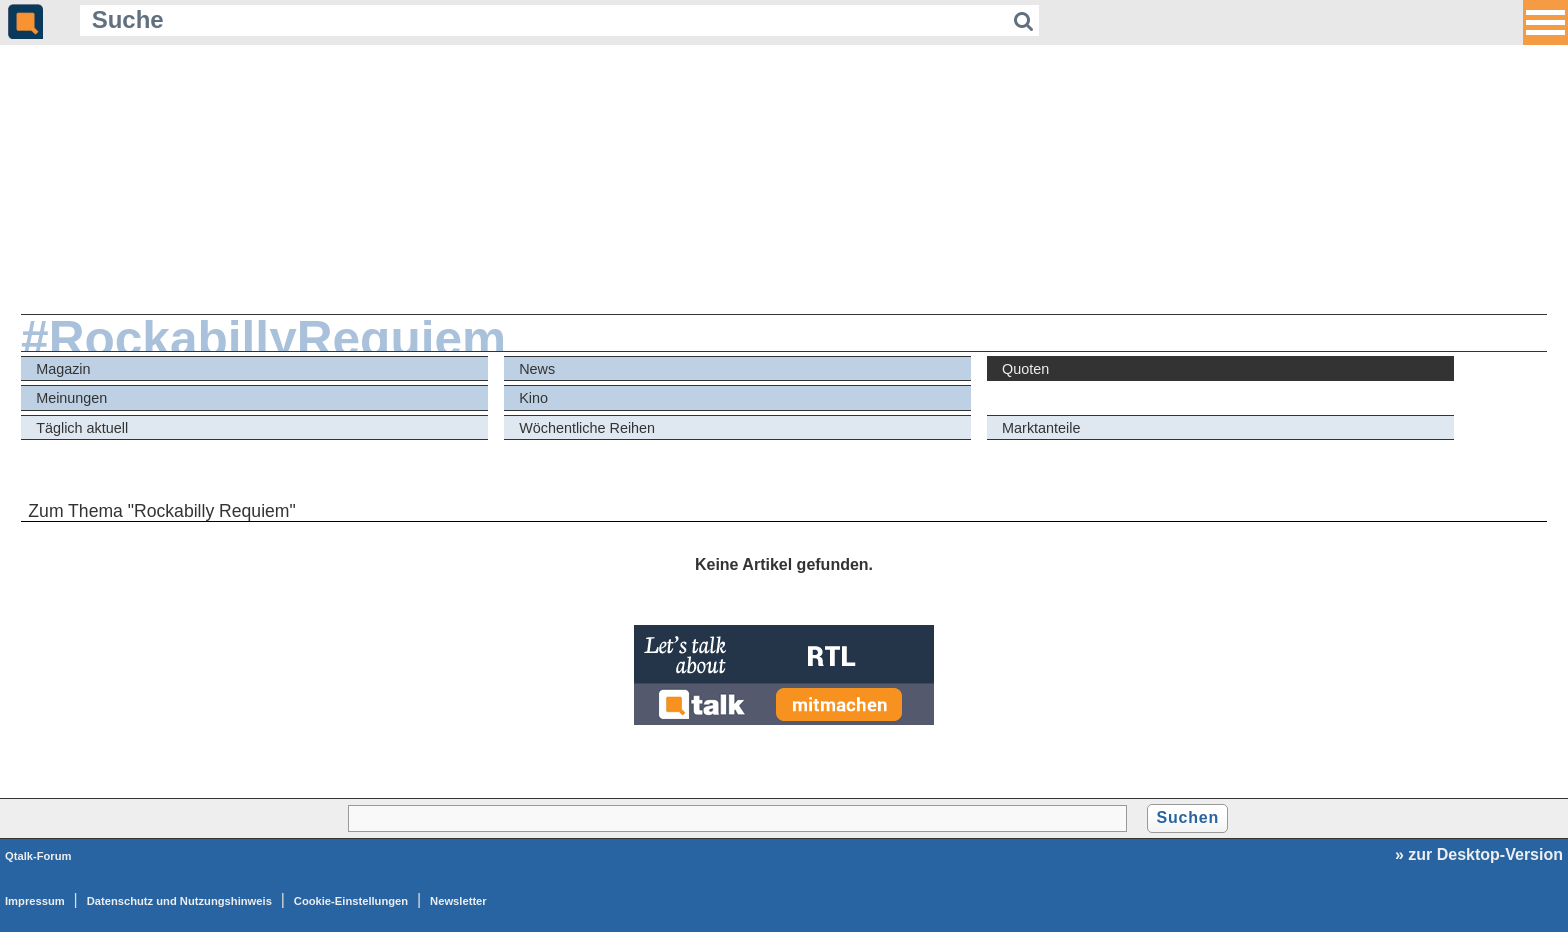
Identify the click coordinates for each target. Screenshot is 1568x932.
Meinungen (71, 398)
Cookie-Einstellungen (351, 901)
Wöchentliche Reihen (587, 428)
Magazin (63, 369)
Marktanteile (1041, 428)
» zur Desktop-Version (1479, 854)
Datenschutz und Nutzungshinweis (179, 901)
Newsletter (458, 901)
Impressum (35, 901)
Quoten (1025, 369)
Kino (533, 398)
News (537, 369)
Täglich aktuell (82, 428)
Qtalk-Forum (38, 856)
